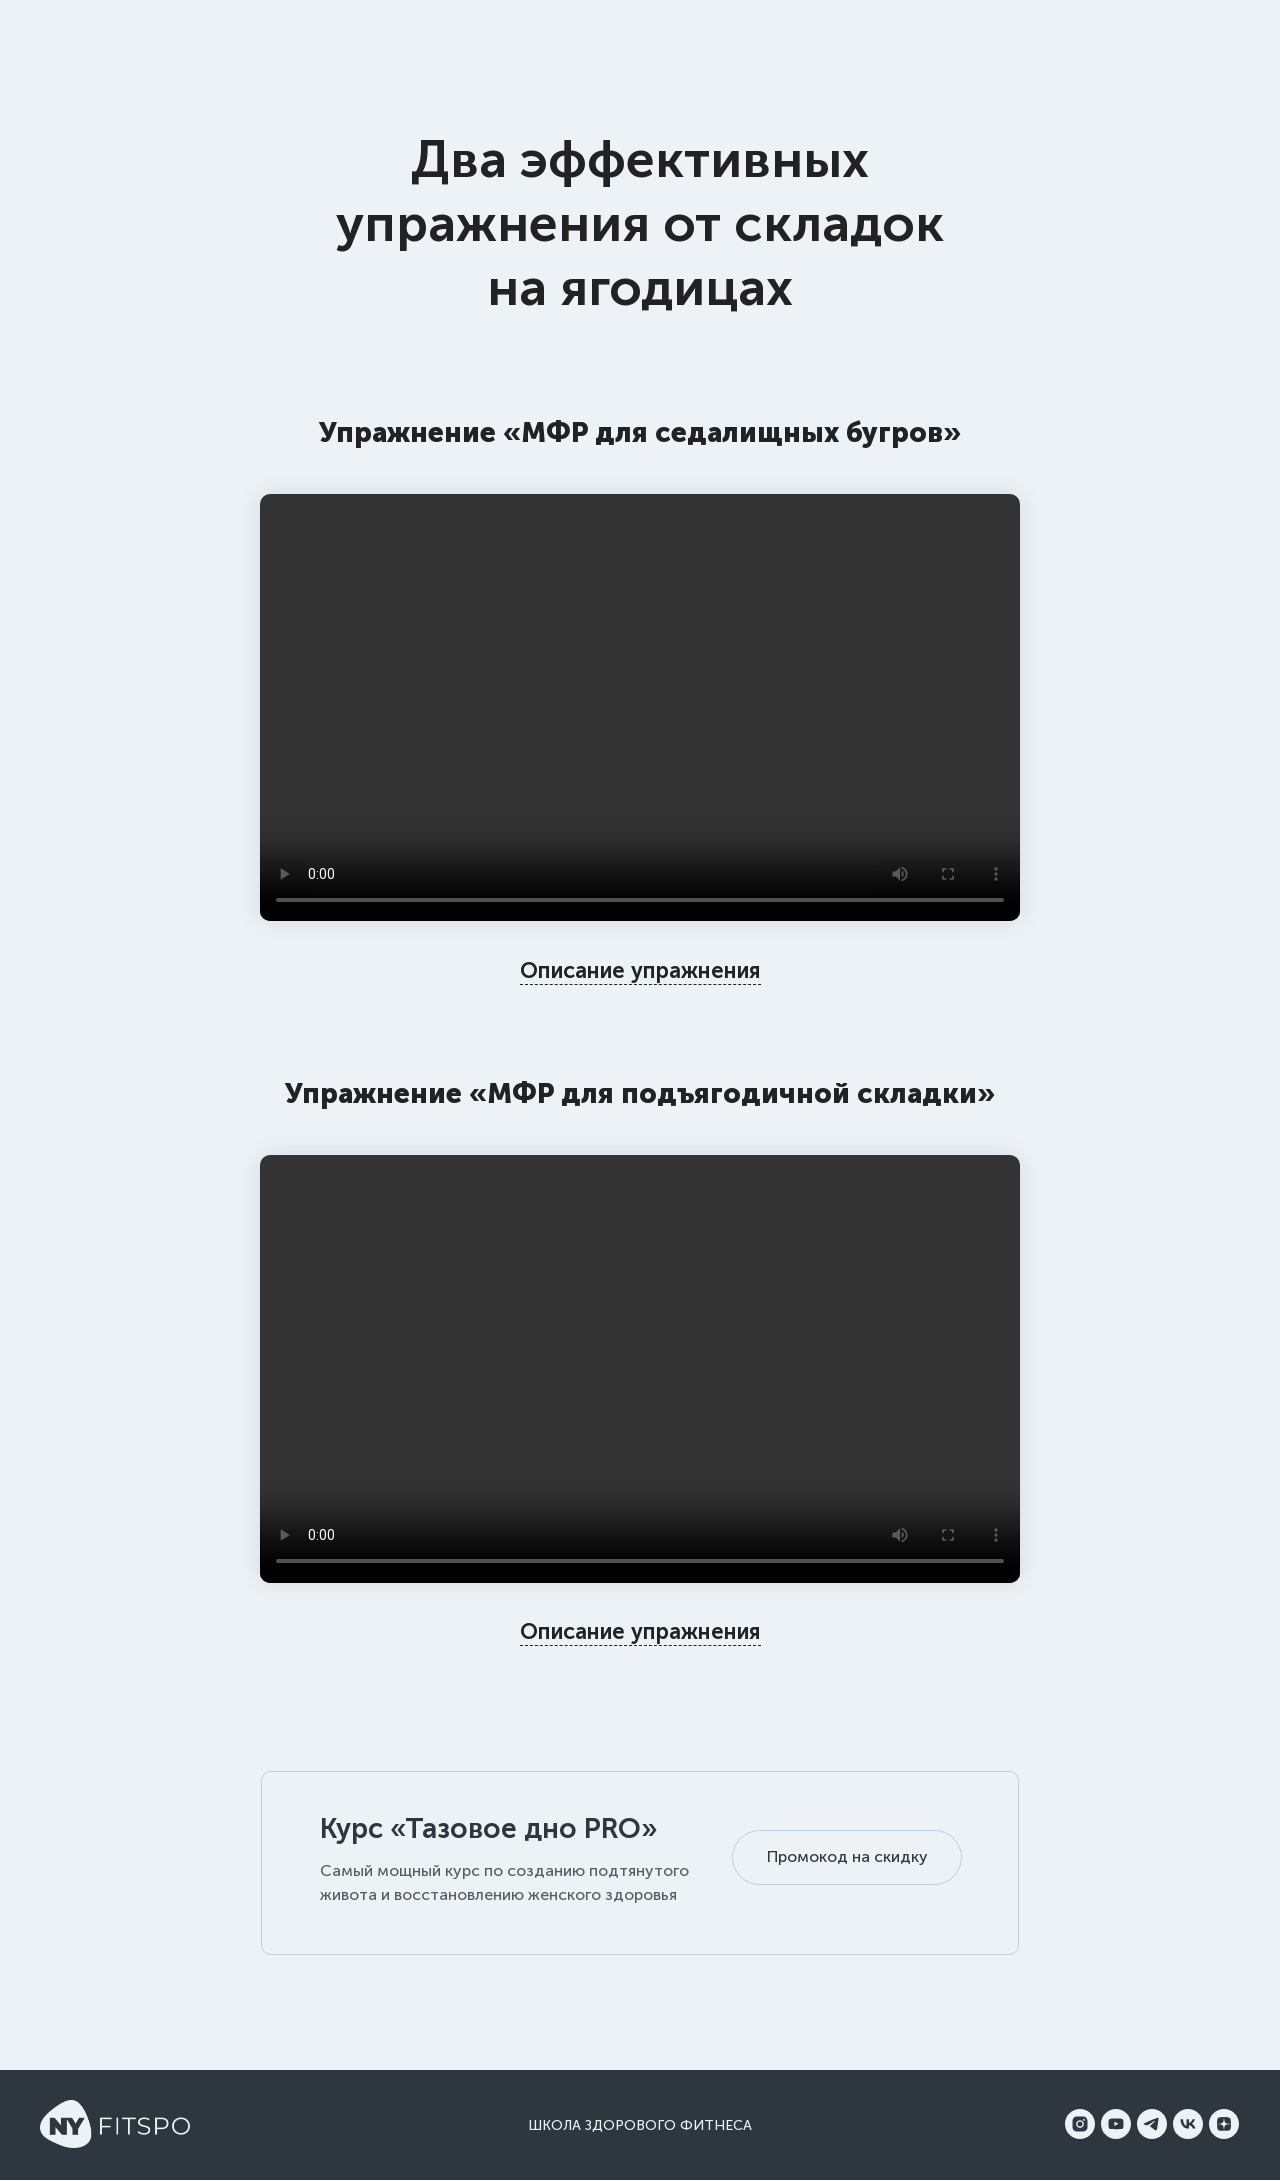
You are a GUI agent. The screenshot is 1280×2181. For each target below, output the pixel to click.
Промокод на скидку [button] (847, 1856)
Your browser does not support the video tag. (640, 708)
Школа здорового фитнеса (640, 2125)
